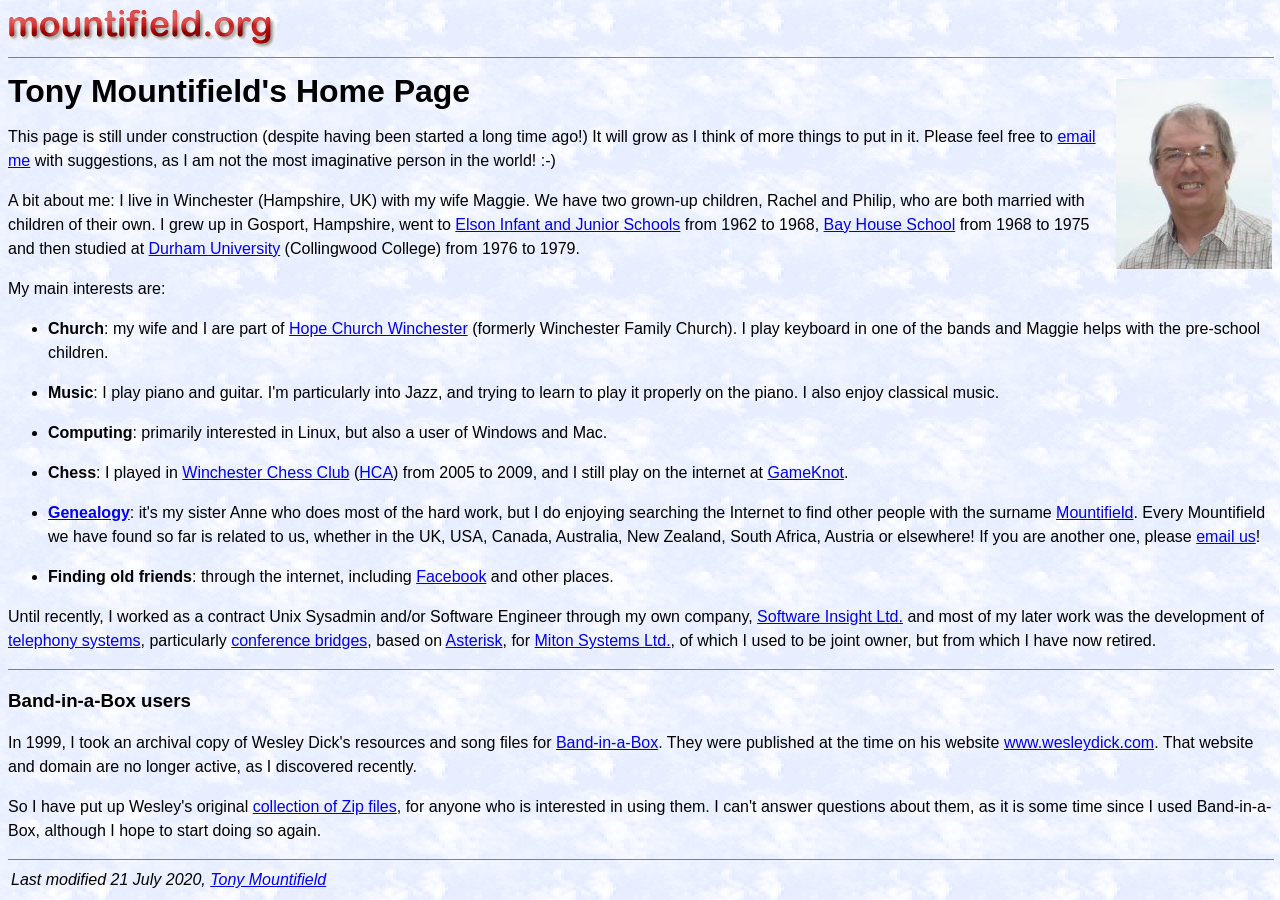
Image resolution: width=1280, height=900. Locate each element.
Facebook (451, 576)
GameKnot (806, 472)
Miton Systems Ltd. (603, 640)
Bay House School (890, 224)
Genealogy (89, 512)
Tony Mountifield (268, 879)
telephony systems (74, 640)
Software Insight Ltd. (830, 616)
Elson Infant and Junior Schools (567, 224)
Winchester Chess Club (265, 472)
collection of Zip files (325, 806)
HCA (376, 472)
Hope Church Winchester (378, 328)
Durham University (215, 248)
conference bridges (299, 640)
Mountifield (1094, 512)
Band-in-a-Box (607, 742)
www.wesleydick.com (1079, 742)
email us (1226, 536)
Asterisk (474, 640)
